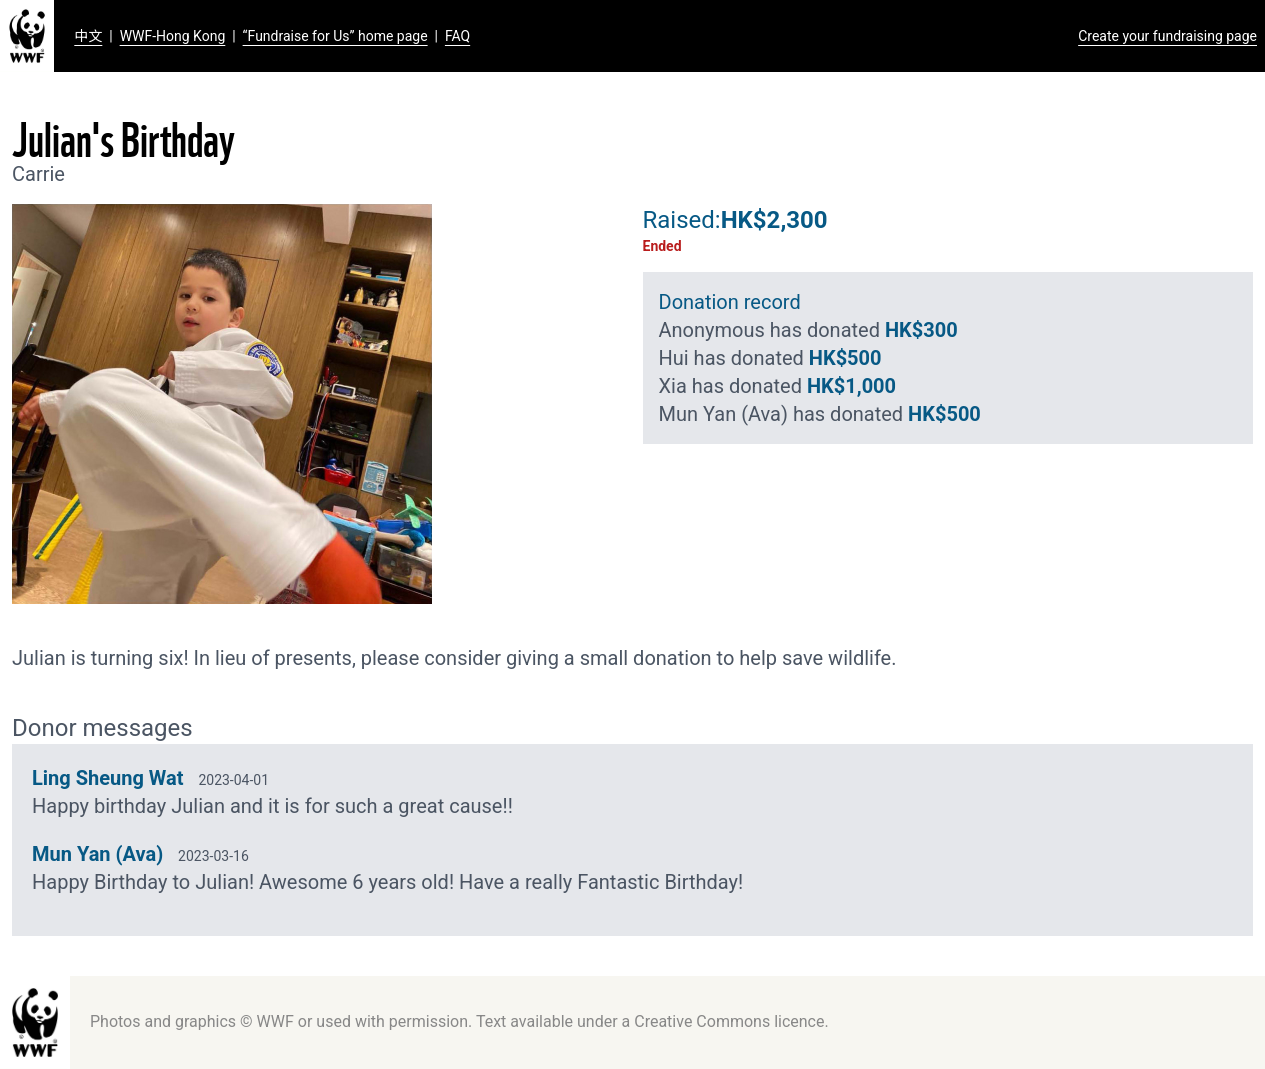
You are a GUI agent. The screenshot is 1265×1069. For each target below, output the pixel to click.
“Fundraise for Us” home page (335, 36)
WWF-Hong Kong (173, 36)
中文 (88, 36)
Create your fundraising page (1167, 36)
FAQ (457, 36)
